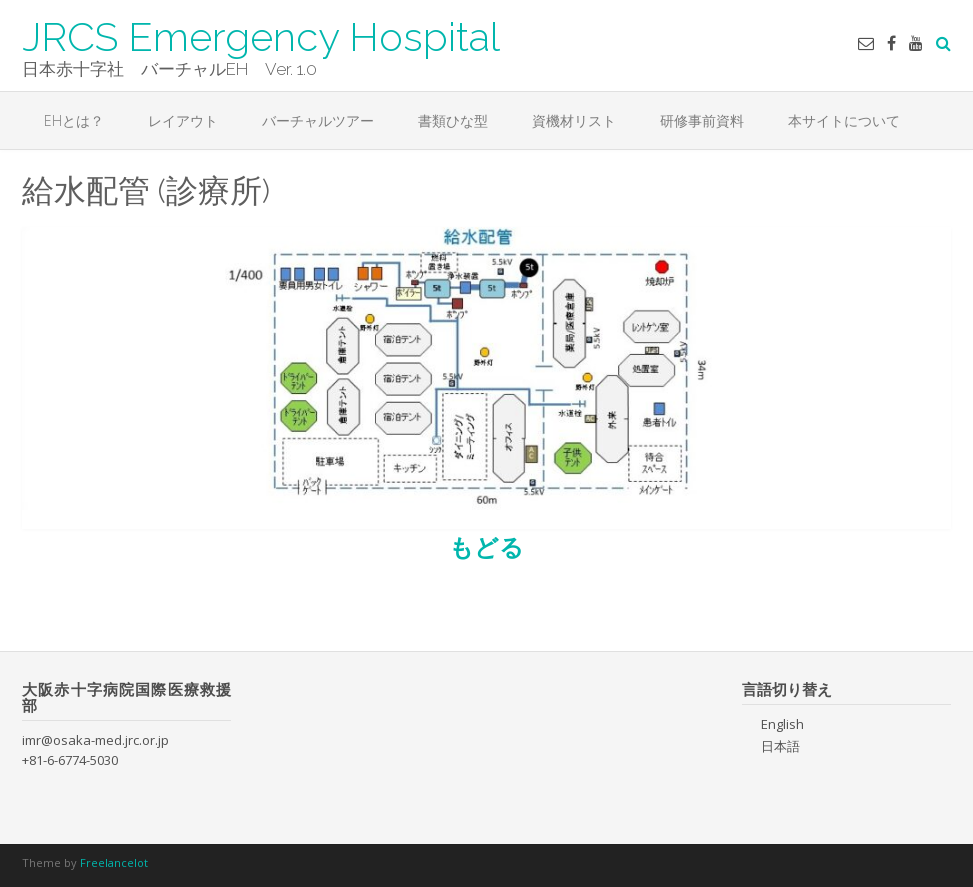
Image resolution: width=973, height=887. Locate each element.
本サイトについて (844, 120)
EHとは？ (74, 120)
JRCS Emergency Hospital (261, 35)
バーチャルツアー (318, 120)
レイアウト (183, 120)
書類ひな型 (453, 120)
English (782, 724)
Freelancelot (114, 862)
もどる (486, 546)
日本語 (780, 746)
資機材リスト (574, 120)
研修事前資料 (702, 120)
